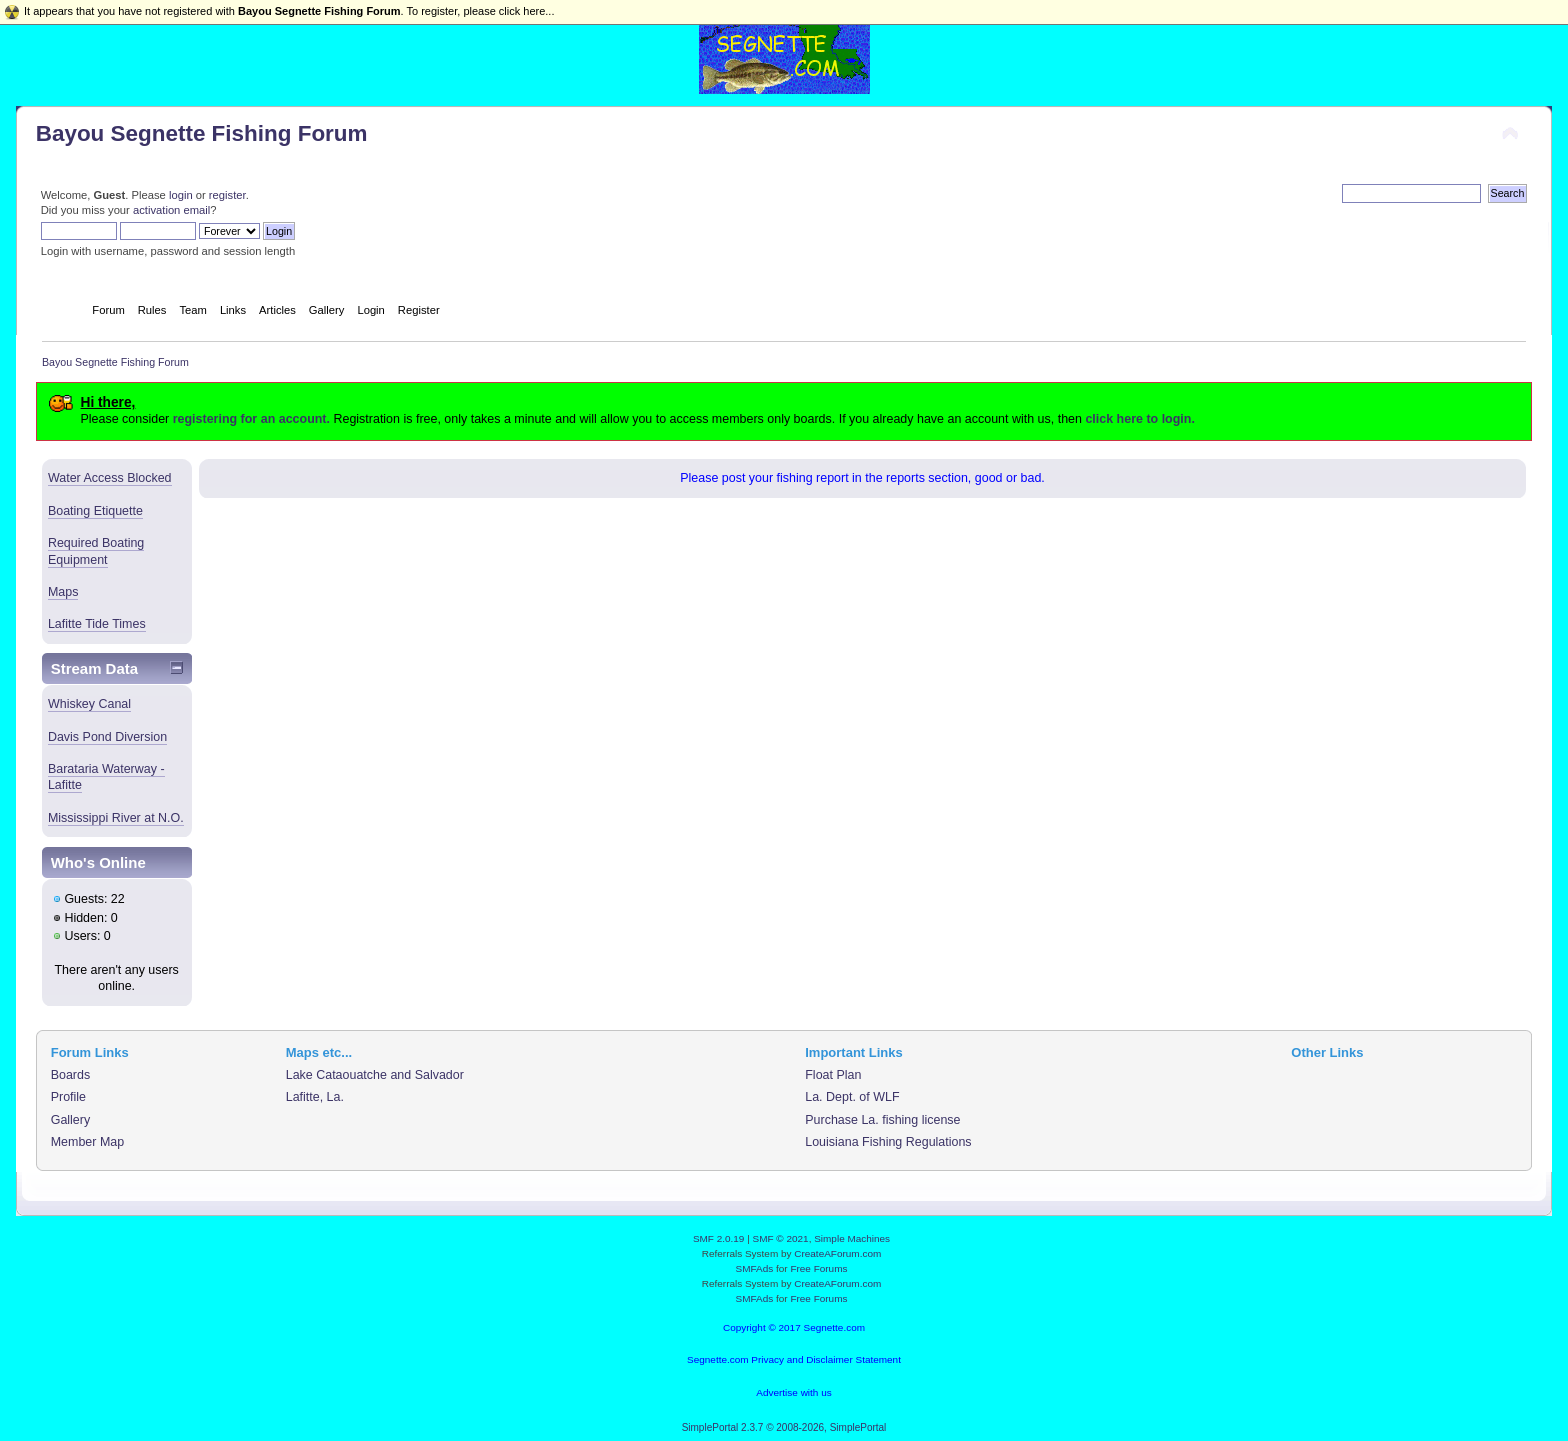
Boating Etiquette (95, 511)
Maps (63, 592)
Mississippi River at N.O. (116, 818)
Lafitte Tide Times (97, 624)
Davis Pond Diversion (107, 737)
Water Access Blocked (110, 478)
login (181, 195)
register (227, 195)
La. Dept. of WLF (852, 1097)
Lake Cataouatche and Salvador (375, 1075)
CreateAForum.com (837, 1253)
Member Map (87, 1142)
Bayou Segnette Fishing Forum (202, 133)
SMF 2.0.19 (719, 1238)
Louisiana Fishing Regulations (888, 1142)
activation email (171, 210)
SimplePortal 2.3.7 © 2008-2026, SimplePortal (784, 1427)
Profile (68, 1097)
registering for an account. (251, 419)
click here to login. (1139, 419)
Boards (71, 1075)
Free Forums (818, 1268)
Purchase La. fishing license (882, 1120)
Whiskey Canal (89, 704)
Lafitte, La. (315, 1097)
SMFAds (755, 1268)
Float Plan (833, 1075)
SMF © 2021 (781, 1238)
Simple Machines (852, 1238)
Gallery (71, 1120)
